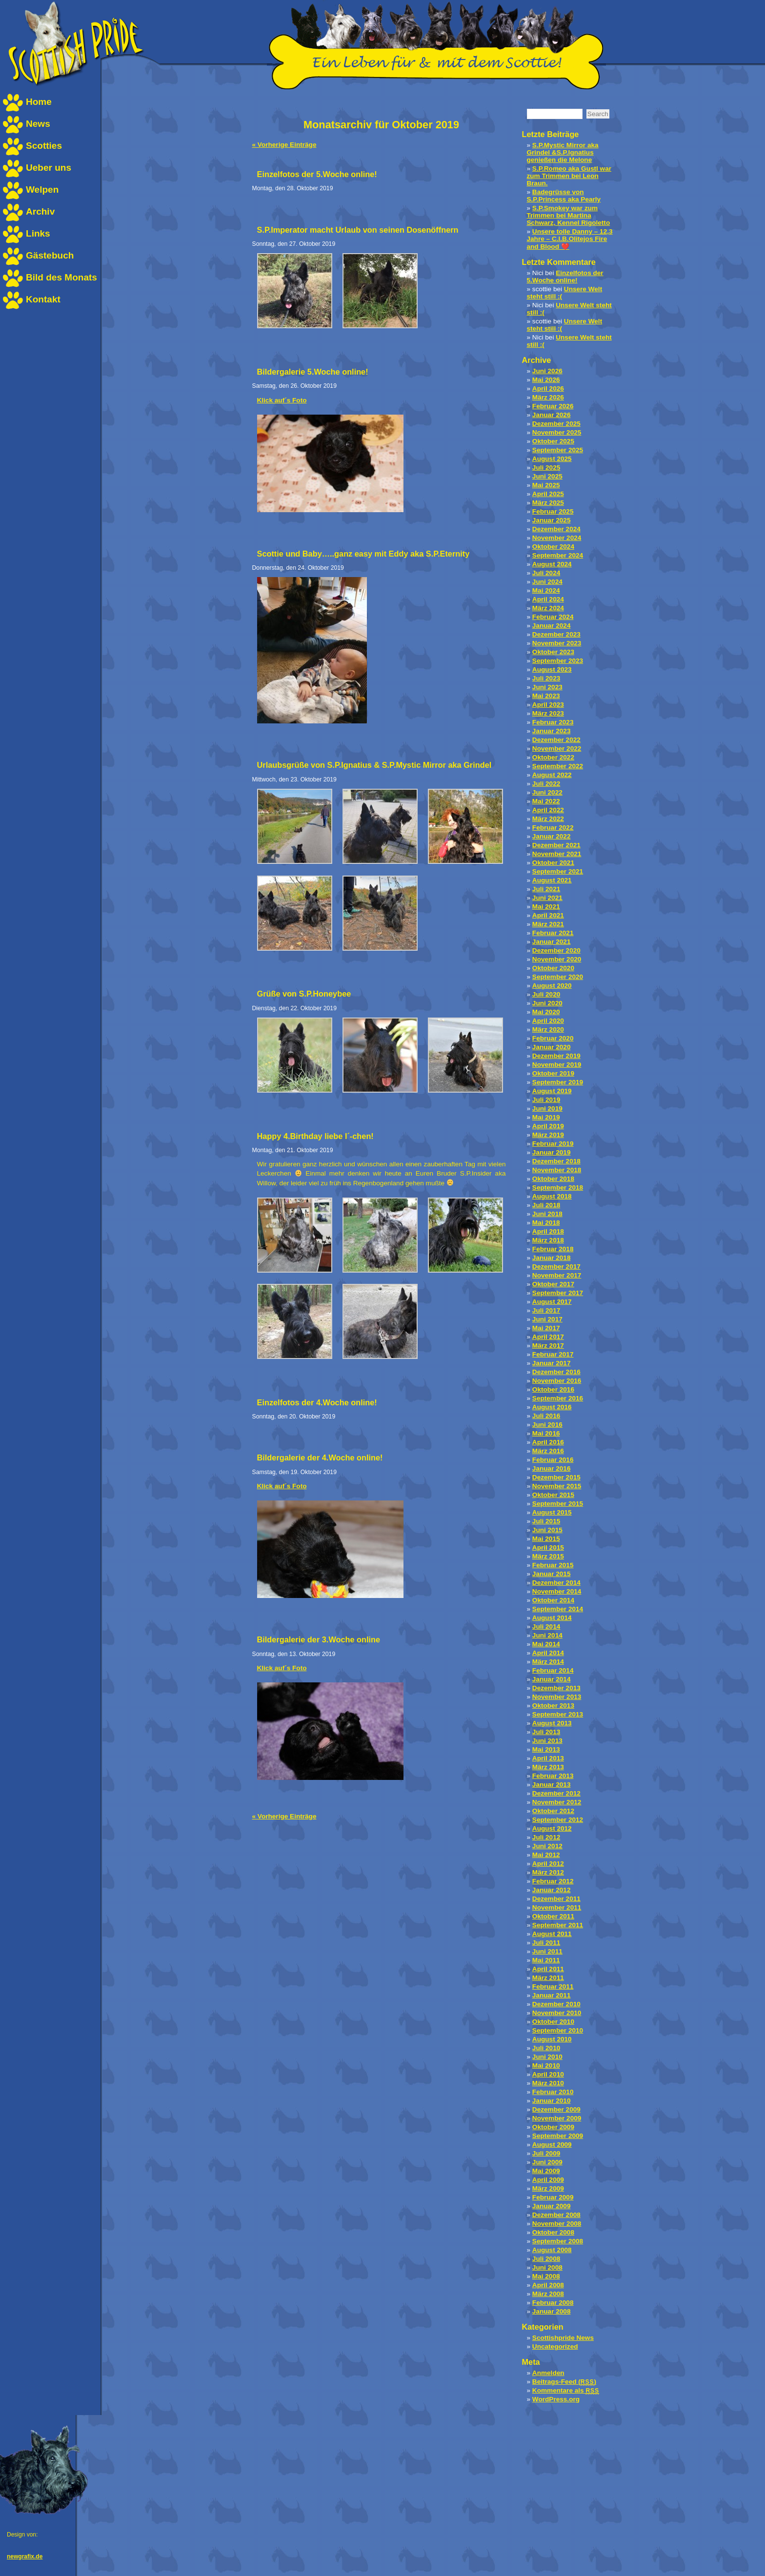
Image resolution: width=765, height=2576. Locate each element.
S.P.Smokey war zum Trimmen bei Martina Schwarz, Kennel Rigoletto (568, 215)
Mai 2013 (546, 1749)
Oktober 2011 (553, 1916)
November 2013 (557, 1696)
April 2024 (548, 599)
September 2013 (557, 1714)
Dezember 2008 (556, 2214)
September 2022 (557, 766)
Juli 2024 (546, 573)
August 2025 (552, 458)
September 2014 (557, 1609)
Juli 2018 (546, 1205)
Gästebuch (50, 255)
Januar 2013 (551, 1784)
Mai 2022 (546, 801)
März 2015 (548, 1556)
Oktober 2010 (553, 2021)
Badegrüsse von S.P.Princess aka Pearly (564, 195)
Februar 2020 (553, 1038)
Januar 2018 (551, 1257)
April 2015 (548, 1547)
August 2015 (552, 1512)
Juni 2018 (547, 1214)
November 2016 (557, 1380)
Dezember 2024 (556, 529)
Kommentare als (565, 2390)
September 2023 (557, 660)
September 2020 (557, 976)
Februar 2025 (553, 511)
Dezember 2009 (556, 2109)
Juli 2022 (546, 783)
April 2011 (548, 1969)
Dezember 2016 (556, 1372)
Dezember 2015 (556, 1477)
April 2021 (548, 915)
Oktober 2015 (553, 1494)
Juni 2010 (547, 2056)
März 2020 (548, 1029)
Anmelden (548, 2372)
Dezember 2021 (556, 845)
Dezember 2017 (556, 1266)
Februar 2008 (553, 2302)
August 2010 (552, 2039)
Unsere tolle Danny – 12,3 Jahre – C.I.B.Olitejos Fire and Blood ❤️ (570, 239)
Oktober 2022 (553, 757)
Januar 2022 (551, 836)
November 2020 (557, 959)
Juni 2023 (547, 687)
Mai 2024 (546, 590)
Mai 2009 (546, 2171)
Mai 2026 (546, 379)
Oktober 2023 (553, 652)
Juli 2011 (546, 1942)
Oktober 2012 (553, 1811)
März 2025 (548, 502)
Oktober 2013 (553, 1705)
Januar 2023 (551, 731)
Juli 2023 (546, 678)
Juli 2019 (546, 1099)
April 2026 (548, 388)
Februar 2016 (553, 1459)
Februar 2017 (553, 1354)
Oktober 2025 (553, 441)
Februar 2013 (553, 1775)
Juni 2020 (547, 1003)
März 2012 (548, 1872)
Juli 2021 (546, 889)
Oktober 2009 (553, 2127)
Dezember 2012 (556, 1793)
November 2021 (557, 854)
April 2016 (548, 1442)
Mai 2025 (546, 485)
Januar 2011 (551, 1995)
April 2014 (548, 1653)
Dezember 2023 (556, 634)
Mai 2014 (546, 1644)
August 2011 (552, 1933)
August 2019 (552, 1091)
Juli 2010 (546, 2048)
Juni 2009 (547, 2162)
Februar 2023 (553, 722)
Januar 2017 (551, 1363)
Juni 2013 (547, 1740)
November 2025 (557, 432)
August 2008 (552, 2250)
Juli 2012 (546, 1837)
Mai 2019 (546, 1117)
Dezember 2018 (556, 1161)
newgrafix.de (24, 2556)
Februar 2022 (553, 827)
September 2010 (557, 2030)
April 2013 (548, 1758)
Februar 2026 (553, 406)
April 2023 (548, 704)
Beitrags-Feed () (564, 2381)
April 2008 (548, 2285)
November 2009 (557, 2118)
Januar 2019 (551, 1152)
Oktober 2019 (553, 1073)
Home (39, 102)
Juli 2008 (546, 2258)
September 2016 (557, 1398)
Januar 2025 (551, 520)
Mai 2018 (546, 1222)
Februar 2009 (553, 2197)
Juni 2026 (547, 371)
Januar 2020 (551, 1047)
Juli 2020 (546, 994)
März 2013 (548, 1767)
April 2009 (548, 2179)
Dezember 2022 (556, 739)
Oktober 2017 (553, 1284)
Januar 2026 (551, 415)
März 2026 (548, 397)
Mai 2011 (546, 1960)
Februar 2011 (553, 1986)
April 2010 (548, 2074)
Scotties (44, 145)
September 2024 (557, 555)
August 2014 (552, 1617)
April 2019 (548, 1126)
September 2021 (557, 871)
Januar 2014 (551, 1679)
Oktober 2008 (553, 2232)
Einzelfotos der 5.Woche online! (565, 276)
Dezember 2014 (556, 1582)
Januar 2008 (551, 2311)
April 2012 (548, 1863)
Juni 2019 (547, 1108)
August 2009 (552, 2144)
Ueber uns (48, 167)
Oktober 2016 (553, 1389)
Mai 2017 (546, 1328)
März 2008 (548, 2293)
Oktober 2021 (553, 862)
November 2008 (557, 2223)
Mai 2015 (546, 1538)
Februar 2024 (553, 616)
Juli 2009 (546, 2153)
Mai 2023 (546, 695)
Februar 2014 (553, 1670)
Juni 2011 (547, 1951)
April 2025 (548, 494)
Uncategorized (555, 2346)
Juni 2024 (547, 581)
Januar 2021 (551, 941)
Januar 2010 (551, 2100)
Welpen (42, 189)
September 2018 (557, 1187)
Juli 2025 (546, 467)
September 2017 (557, 1293)
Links (38, 233)
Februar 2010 (553, 2092)
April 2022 (548, 810)
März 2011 (548, 1977)
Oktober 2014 (553, 1600)
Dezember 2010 (556, 2004)
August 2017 (552, 1301)
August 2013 (552, 1723)
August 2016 (552, 1407)
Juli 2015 (546, 1521)
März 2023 (548, 713)
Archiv (40, 211)
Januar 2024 (551, 625)
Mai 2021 (546, 906)
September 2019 (557, 1082)
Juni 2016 (547, 1424)
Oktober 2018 (553, 1178)
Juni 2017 (547, 1319)
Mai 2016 (546, 1433)
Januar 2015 (551, 1574)
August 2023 (552, 669)
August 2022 (552, 775)
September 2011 (557, 1925)
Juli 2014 (546, 1626)
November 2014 (557, 1591)
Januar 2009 (551, 2206)
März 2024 (548, 608)
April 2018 (548, 1231)
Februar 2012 (553, 1881)
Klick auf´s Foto (282, 400)
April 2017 (548, 1336)
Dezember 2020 (556, 950)
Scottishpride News (563, 2337)
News (38, 124)
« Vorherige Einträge (284, 144)
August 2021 (552, 880)
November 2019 (557, 1064)
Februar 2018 (553, 1249)
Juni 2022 (547, 792)
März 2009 (548, 2188)
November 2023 (557, 643)
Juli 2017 (546, 1310)
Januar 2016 (551, 1468)
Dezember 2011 (556, 1898)
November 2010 (557, 2013)
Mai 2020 (546, 1012)
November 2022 (557, 748)
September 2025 (557, 450)
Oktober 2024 (553, 546)
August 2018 (552, 1196)
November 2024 (557, 537)
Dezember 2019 (556, 1055)
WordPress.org (556, 2399)
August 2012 (552, 1828)
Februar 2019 (553, 1143)
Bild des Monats (61, 277)
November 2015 (557, 1486)
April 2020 (548, 1020)
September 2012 (557, 1819)
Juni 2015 (547, 1530)
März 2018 (548, 1240)
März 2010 (548, 2083)
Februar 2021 (553, 933)
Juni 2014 (547, 1635)
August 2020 (552, 985)
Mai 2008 (546, 2276)
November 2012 (557, 1802)
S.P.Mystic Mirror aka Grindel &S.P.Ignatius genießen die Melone (563, 152)
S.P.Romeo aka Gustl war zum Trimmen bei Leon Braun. (569, 176)
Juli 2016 (546, 1415)
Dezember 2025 (556, 423)
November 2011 (557, 1907)
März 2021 (548, 924)
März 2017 (548, 1345)
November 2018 (557, 1170)
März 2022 (548, 818)
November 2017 (557, 1275)
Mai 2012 (546, 1854)
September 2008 (557, 2241)
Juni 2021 (547, 897)
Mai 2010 (546, 2065)
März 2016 (548, 1451)
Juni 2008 (547, 2267)
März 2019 (548, 1134)
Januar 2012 (551, 1890)
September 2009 (557, 2135)
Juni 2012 (547, 1846)
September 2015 (557, 1503)
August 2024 (552, 564)
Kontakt (43, 299)
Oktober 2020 (553, 968)
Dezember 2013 (556, 1688)
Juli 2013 (546, 1732)
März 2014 (548, 1661)
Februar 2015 (553, 1565)
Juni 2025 (547, 476)
